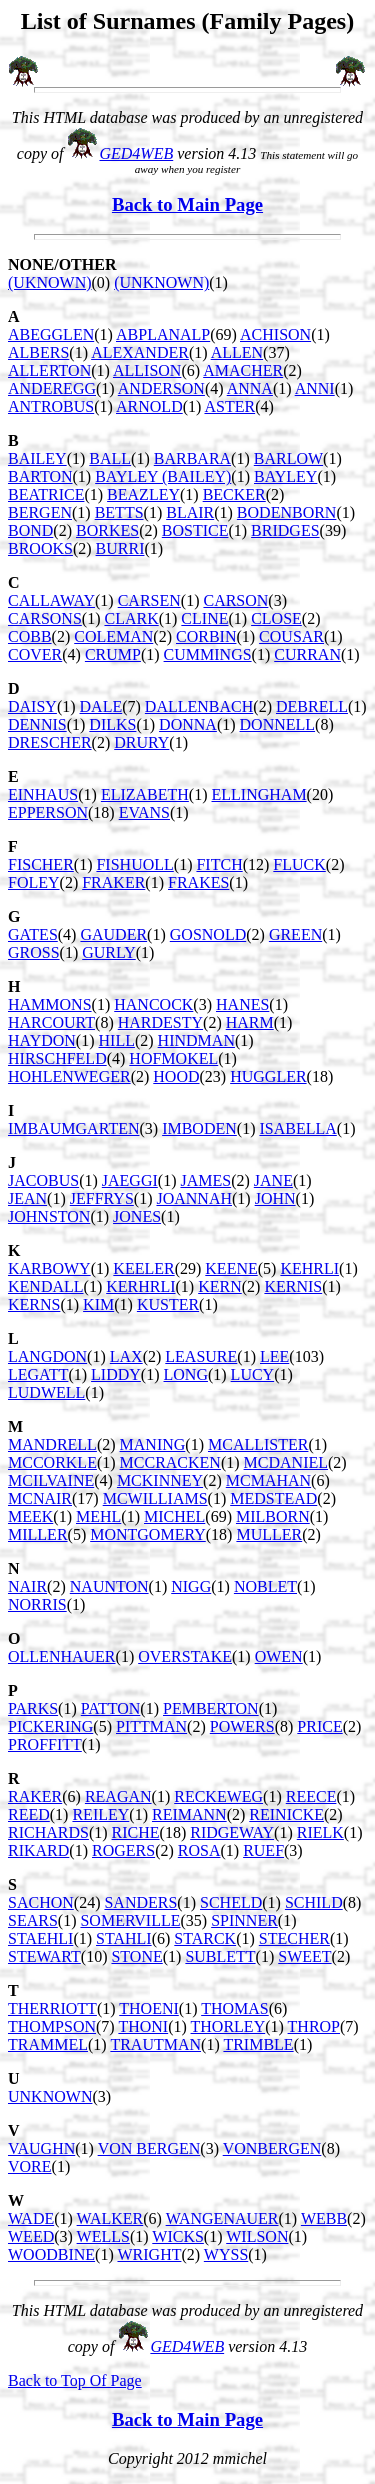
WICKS (178, 2236)
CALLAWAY (51, 600)
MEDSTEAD (273, 1498)
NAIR (27, 1586)
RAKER (35, 1796)
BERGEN (40, 512)
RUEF (263, 1850)
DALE (101, 706)
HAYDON (42, 1040)
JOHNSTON (49, 1216)
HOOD (176, 1076)
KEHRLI (309, 1268)
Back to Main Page (187, 204)
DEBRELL (312, 706)
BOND (30, 530)
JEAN (27, 1198)
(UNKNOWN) (161, 282)
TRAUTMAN (155, 2044)
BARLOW (288, 458)
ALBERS (38, 352)
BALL (110, 458)
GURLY (109, 952)
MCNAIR (40, 1498)
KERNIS (293, 1286)
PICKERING (50, 1726)
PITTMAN (151, 1726)
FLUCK (299, 864)
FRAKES (198, 882)
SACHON (41, 1902)
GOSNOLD (208, 934)
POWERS (242, 1726)
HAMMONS (50, 1004)
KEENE (231, 1268)
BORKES (107, 530)
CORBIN (206, 636)
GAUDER (113, 934)
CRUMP (113, 654)
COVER (35, 654)
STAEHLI (40, 1938)
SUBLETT (220, 1956)
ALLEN (237, 352)
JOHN (275, 1198)
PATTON (111, 1708)
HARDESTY (160, 1022)
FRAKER (113, 882)
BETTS (119, 512)
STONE (136, 1956)
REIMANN (189, 1814)
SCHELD (231, 1902)
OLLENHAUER (62, 1656)
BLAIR (190, 512)
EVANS (144, 812)
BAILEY (37, 458)
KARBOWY (49, 1268)
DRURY (141, 742)
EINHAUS (43, 794)
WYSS (226, 2254)
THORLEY (228, 2026)
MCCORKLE (52, 1462)
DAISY (32, 706)
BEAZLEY (143, 494)
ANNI (315, 388)
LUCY (253, 1374)
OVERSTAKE (185, 1656)
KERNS (34, 1304)
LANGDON (47, 1356)
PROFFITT (45, 1744)
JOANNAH (194, 1198)
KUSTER (168, 1304)
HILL (117, 1040)
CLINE (204, 618)
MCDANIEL (286, 1462)
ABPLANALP (163, 334)
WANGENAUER (222, 2218)
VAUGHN (41, 2148)
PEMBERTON (211, 1708)
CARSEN (149, 600)
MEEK (30, 1516)
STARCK (205, 1938)
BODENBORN (287, 512)
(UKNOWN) (50, 282)
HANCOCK (153, 1004)
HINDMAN (196, 1040)
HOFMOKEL (173, 1058)
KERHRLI (140, 1286)
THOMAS (235, 2008)
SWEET (304, 1956)
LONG (186, 1374)
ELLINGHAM (259, 794)
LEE (274, 1356)
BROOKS (40, 548)
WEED (31, 2236)
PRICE (319, 1726)
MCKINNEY (160, 1480)
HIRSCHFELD (57, 1058)
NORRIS (37, 1604)
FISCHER (41, 864)
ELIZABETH (145, 794)
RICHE (136, 1832)
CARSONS (45, 618)
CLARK (131, 618)
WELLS (103, 2236)
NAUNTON (109, 1586)
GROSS (34, 952)
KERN (220, 1286)
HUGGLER (268, 1076)
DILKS (112, 724)
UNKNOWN (50, 2096)
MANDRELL (52, 1444)
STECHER (294, 1938)
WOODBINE (51, 2254)
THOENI (149, 2008)
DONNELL (278, 724)
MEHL (98, 1516)
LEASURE (201, 1356)
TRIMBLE (258, 2044)
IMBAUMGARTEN (73, 1128)
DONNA (188, 724)
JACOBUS (43, 1180)
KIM (98, 1304)
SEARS (33, 1920)
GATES (33, 934)
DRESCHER (50, 742)
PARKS (33, 1708)
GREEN (295, 934)
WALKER (110, 2218)
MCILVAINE (51, 1480)
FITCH (219, 864)
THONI (143, 2026)
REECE (311, 1796)
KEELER (143, 1268)
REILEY (100, 1814)
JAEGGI (130, 1180)
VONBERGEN (272, 2148)
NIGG (191, 1586)
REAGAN (118, 1796)
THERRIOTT (52, 2008)
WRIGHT (149, 2254)
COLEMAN (113, 636)
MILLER (38, 1534)
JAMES (205, 1180)
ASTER (229, 406)
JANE (273, 1180)
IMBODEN (199, 1128)
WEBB (324, 2218)
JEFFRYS (102, 1198)
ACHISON (275, 334)
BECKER (234, 494)
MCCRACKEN (170, 1462)
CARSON (235, 600)
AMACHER (243, 370)
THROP (314, 2026)
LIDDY (116, 1374)
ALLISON (147, 370)
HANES (242, 1004)
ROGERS (123, 1850)
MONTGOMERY (148, 1534)
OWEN (279, 1656)
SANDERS (140, 1902)
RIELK (320, 1832)
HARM (250, 1022)
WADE (31, 2218)
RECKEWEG (218, 1796)
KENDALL (46, 1286)
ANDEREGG (52, 388)
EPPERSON (48, 812)
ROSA (199, 1850)
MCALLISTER (258, 1444)
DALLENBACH (199, 706)
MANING (153, 1444)
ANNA (250, 388)
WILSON (257, 2236)
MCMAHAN (268, 1480)
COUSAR (291, 636)
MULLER (269, 1534)
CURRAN (307, 654)
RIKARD (38, 1850)
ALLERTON (49, 370)
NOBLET (265, 1586)
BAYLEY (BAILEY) (163, 476)
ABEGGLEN (51, 334)
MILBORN (273, 1516)
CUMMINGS (208, 654)
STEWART (44, 1956)
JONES (137, 1216)
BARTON (40, 476)
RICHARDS (48, 1832)
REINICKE (286, 1814)
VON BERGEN (149, 2148)
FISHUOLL (134, 864)
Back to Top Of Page (75, 2380)
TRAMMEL (48, 2044)
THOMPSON (52, 2026)
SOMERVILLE (130, 1920)
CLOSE (276, 618)
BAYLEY (285, 476)
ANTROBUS (51, 406)
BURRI (120, 548)
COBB (30, 636)
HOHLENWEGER (69, 1076)
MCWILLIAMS (155, 1498)
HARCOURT (51, 1022)
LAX (126, 1356)
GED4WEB (136, 153)
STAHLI (124, 1938)
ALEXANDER (140, 352)
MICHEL (174, 1516)
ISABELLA (297, 1128)
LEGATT (38, 1374)
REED (29, 1814)
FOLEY (34, 882)
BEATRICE (46, 494)
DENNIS (37, 724)
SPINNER (244, 1920)
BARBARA (192, 458)
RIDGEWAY (232, 1832)
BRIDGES (285, 530)
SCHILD (314, 1902)
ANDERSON (161, 388)
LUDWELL (46, 1392)
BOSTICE (195, 530)
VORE (30, 2166)
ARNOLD (149, 406)
